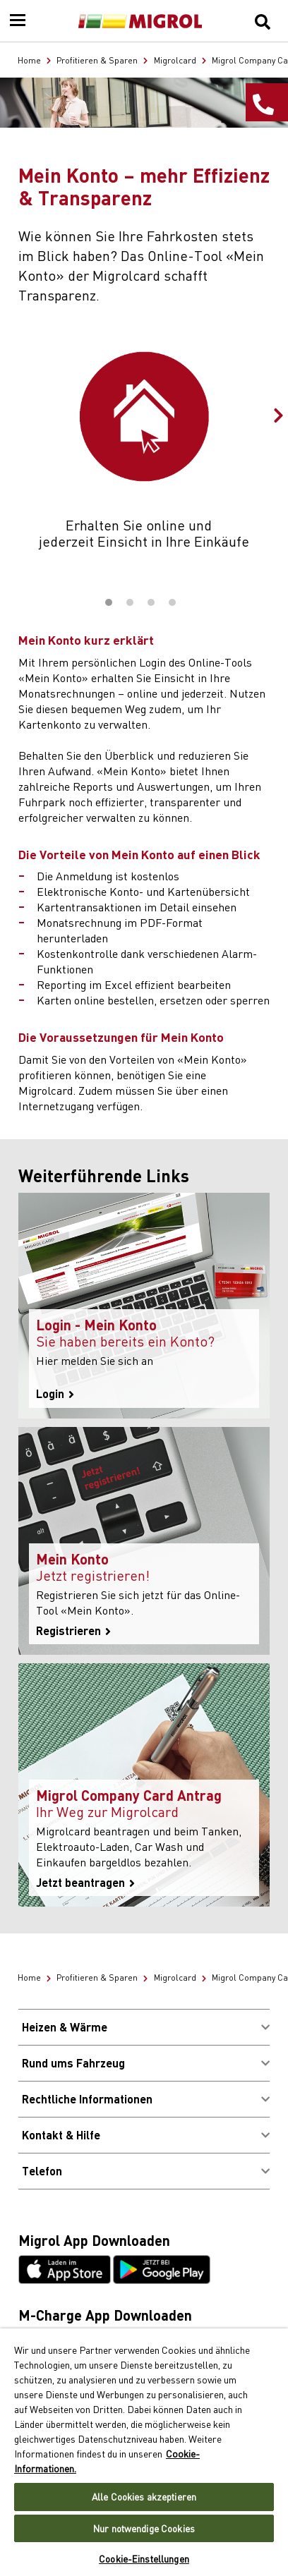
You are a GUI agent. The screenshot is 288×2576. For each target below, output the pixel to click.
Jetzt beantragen (85, 1882)
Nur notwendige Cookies (144, 2528)
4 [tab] (172, 602)
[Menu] (17, 21)
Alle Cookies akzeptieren (144, 2496)
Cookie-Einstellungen (144, 2558)
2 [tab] (129, 602)
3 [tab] (151, 602)
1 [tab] (108, 602)
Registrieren (73, 1630)
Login (55, 1393)
